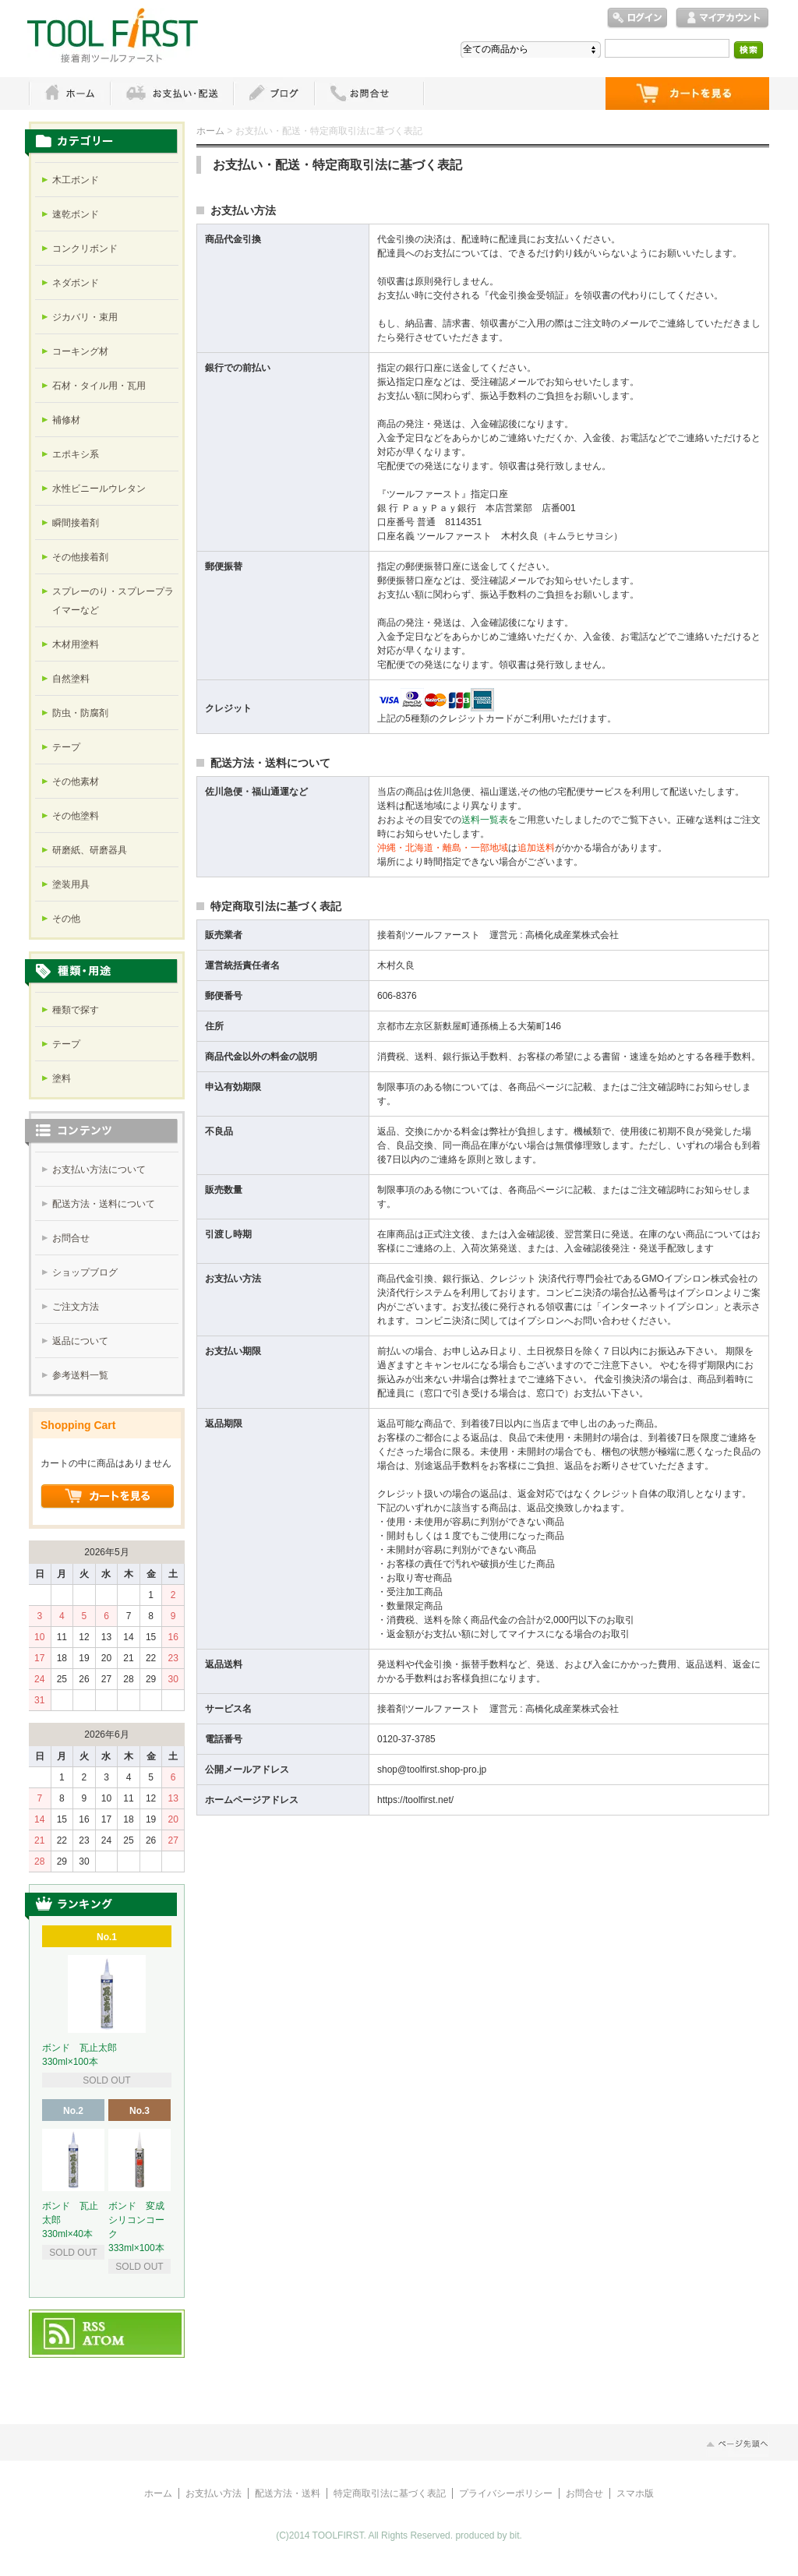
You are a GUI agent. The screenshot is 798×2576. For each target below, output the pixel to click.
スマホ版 (635, 2493)
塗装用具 (71, 884)
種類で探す (75, 1009)
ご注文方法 (75, 1306)
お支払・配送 (171, 93)
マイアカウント (722, 18)
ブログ (273, 93)
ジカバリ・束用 (85, 317)
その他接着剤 (80, 557)
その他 (66, 918)
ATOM (104, 2341)
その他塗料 (75, 815)
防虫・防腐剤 (80, 713)
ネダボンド (75, 282)
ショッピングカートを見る (108, 1496)
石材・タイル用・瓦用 (99, 385)
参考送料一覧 (80, 1375)
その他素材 (75, 781)
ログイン (637, 18)
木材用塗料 (75, 644)
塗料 (61, 1078)
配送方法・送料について (103, 1203)
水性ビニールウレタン (99, 488)
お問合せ (71, 1238)
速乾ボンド (75, 214)
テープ (66, 747)
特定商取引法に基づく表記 (390, 2493)
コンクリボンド (85, 248)
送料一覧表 (484, 819)
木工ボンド (75, 180)
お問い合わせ (369, 93)
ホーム (69, 93)
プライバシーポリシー (506, 2493)
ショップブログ (85, 1272)
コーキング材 (80, 351)
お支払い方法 (213, 2493)
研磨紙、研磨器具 (89, 850)
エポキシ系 (75, 454)
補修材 (66, 420)
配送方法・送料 (287, 2493)
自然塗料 (71, 678)
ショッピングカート (687, 93)
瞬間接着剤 (75, 522)
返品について (80, 1341)
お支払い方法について (99, 1169)
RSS (95, 2327)
